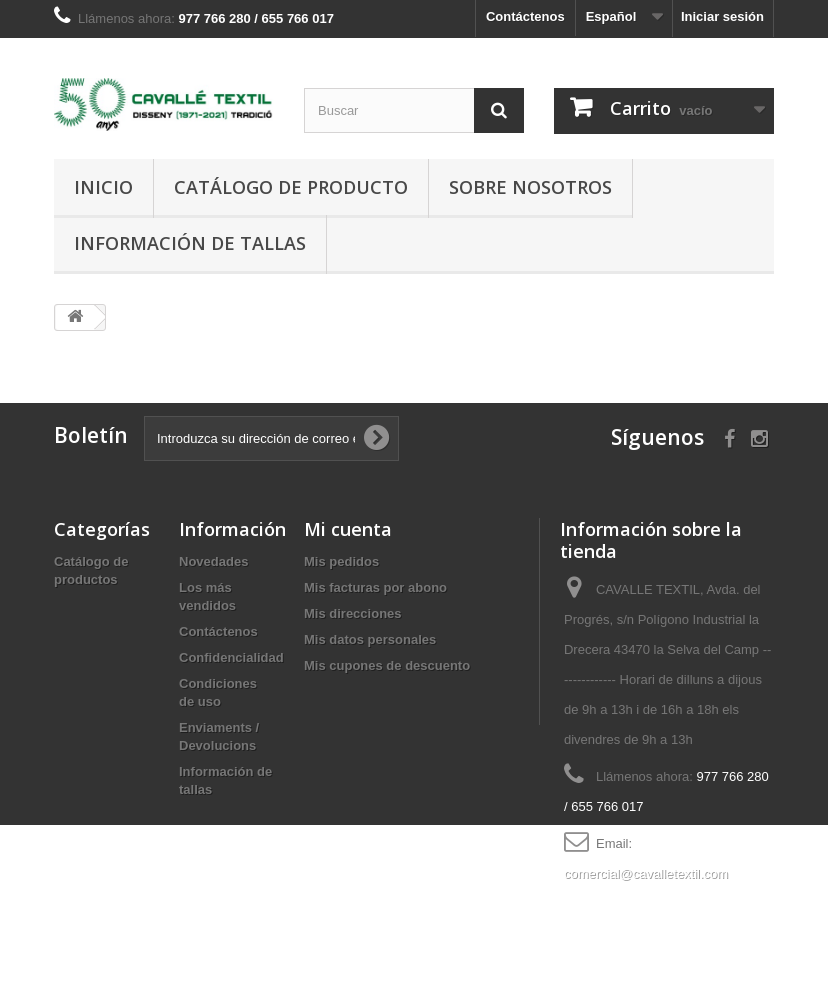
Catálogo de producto (291, 187)
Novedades (213, 561)
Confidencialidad (231, 657)
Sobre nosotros (530, 187)
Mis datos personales (370, 639)
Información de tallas (190, 243)
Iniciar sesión (722, 16)
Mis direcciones (353, 613)
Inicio (103, 187)
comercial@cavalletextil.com (646, 873)
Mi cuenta (348, 529)
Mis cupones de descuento (387, 665)
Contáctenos (525, 16)
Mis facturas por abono (375, 587)
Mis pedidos (341, 561)
